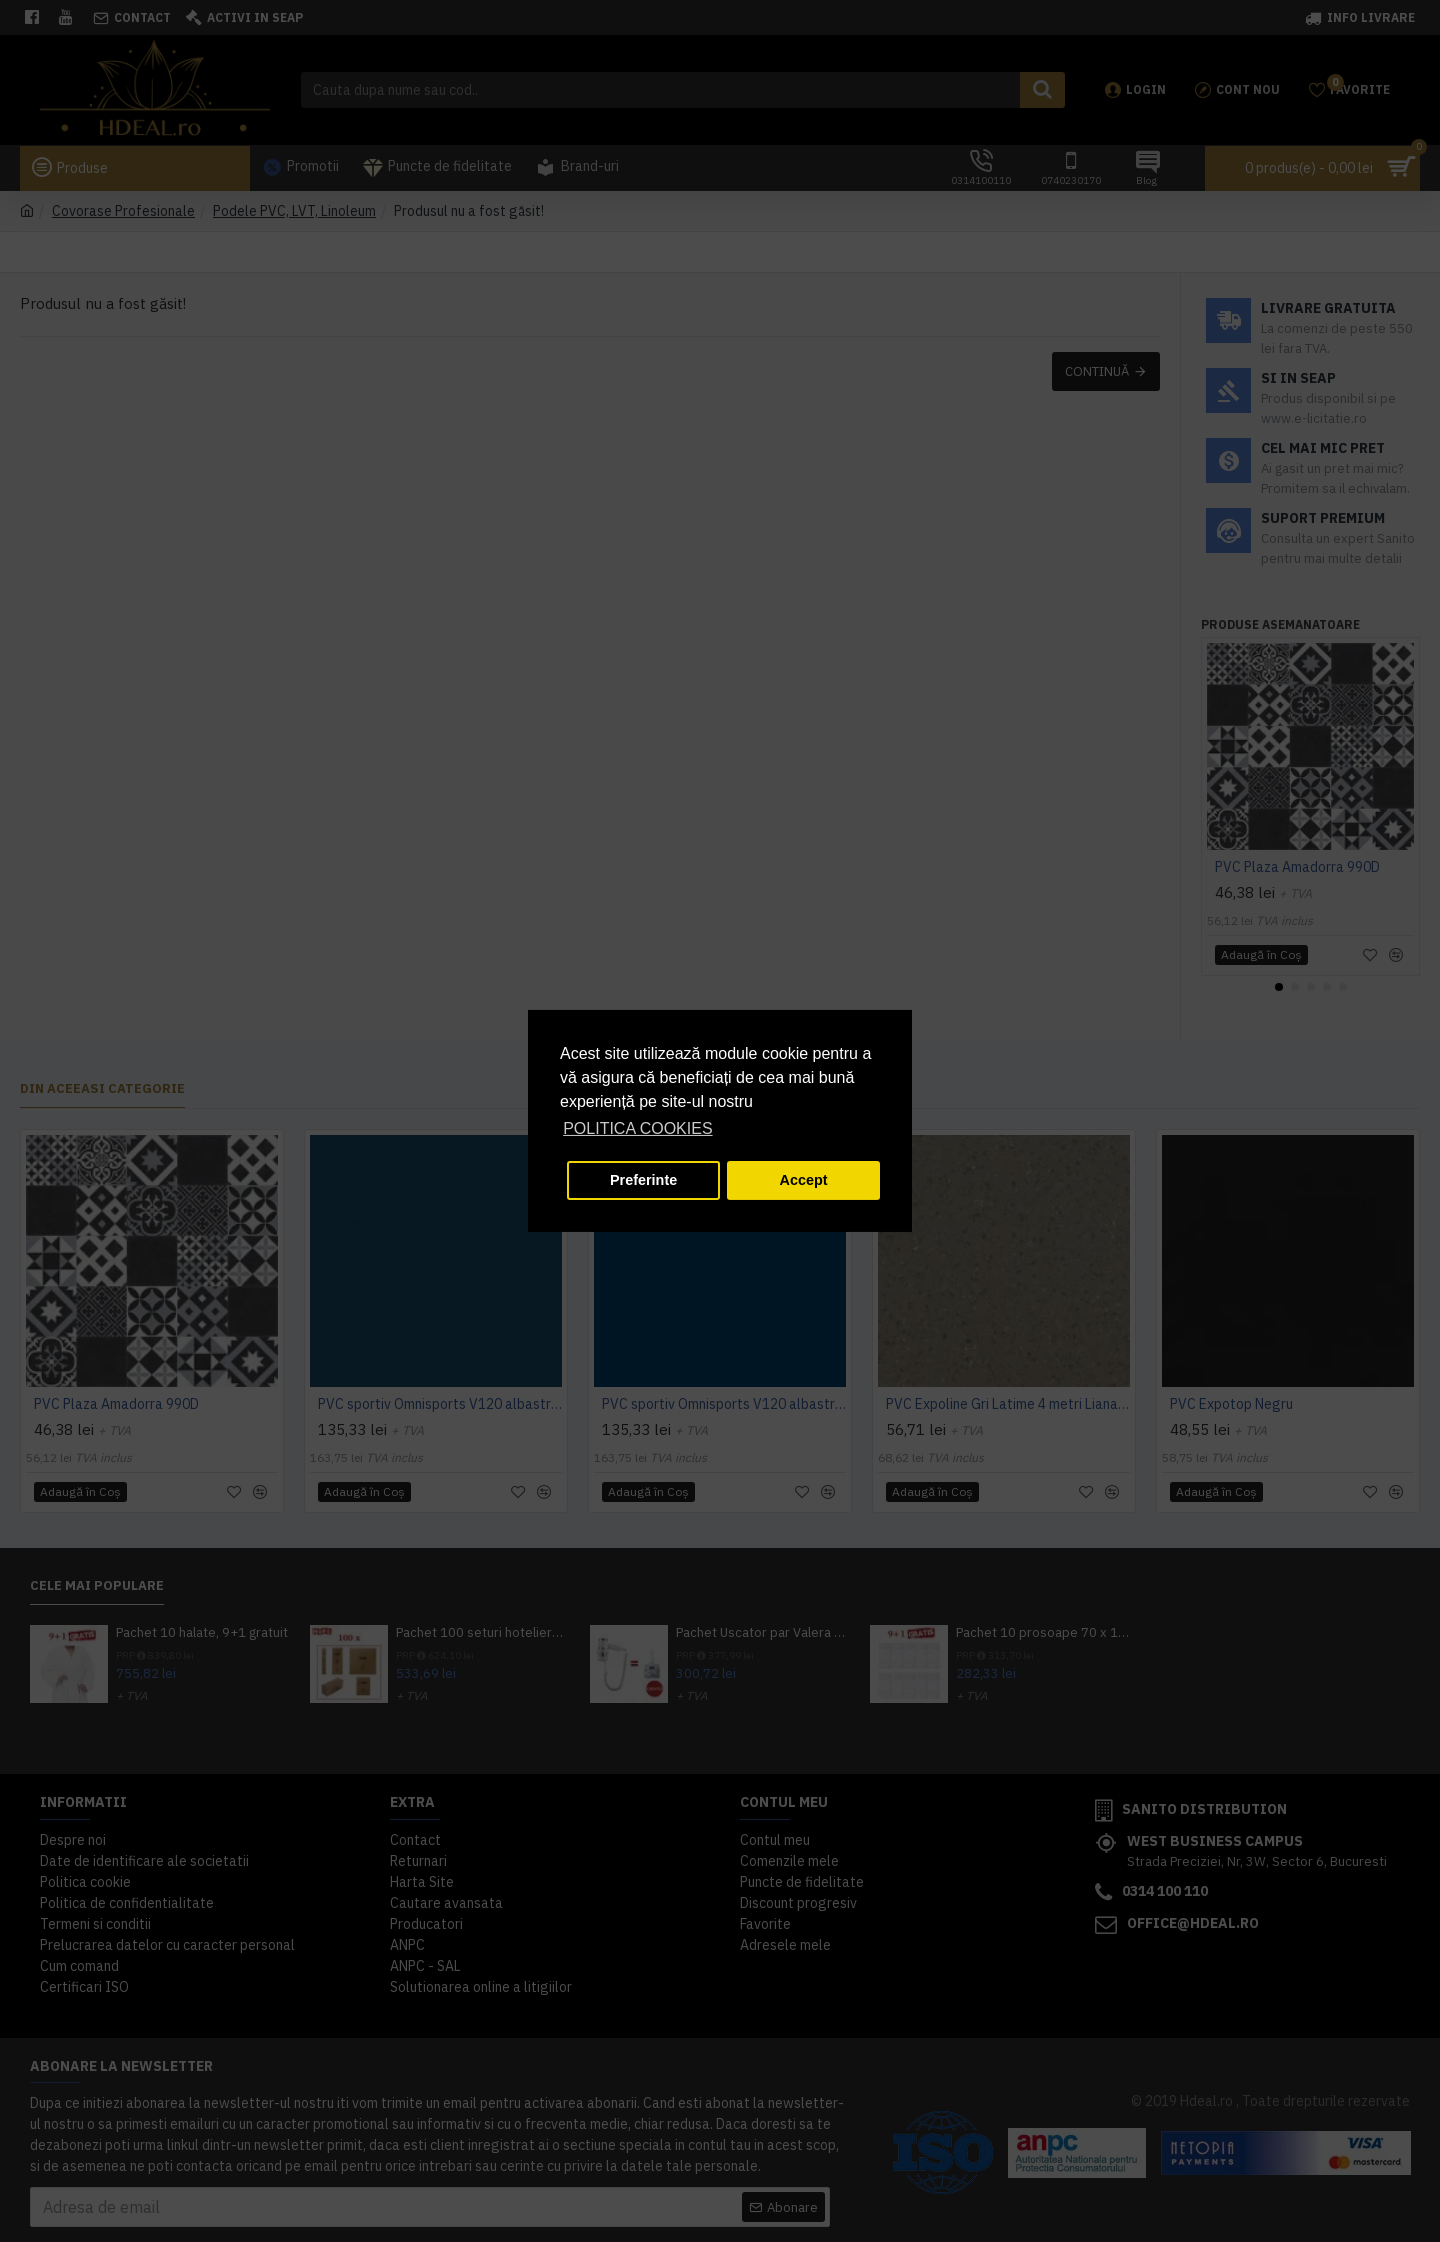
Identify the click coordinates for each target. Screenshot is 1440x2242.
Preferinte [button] (643, 1180)
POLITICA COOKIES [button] (637, 1128)
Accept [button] (804, 1180)
